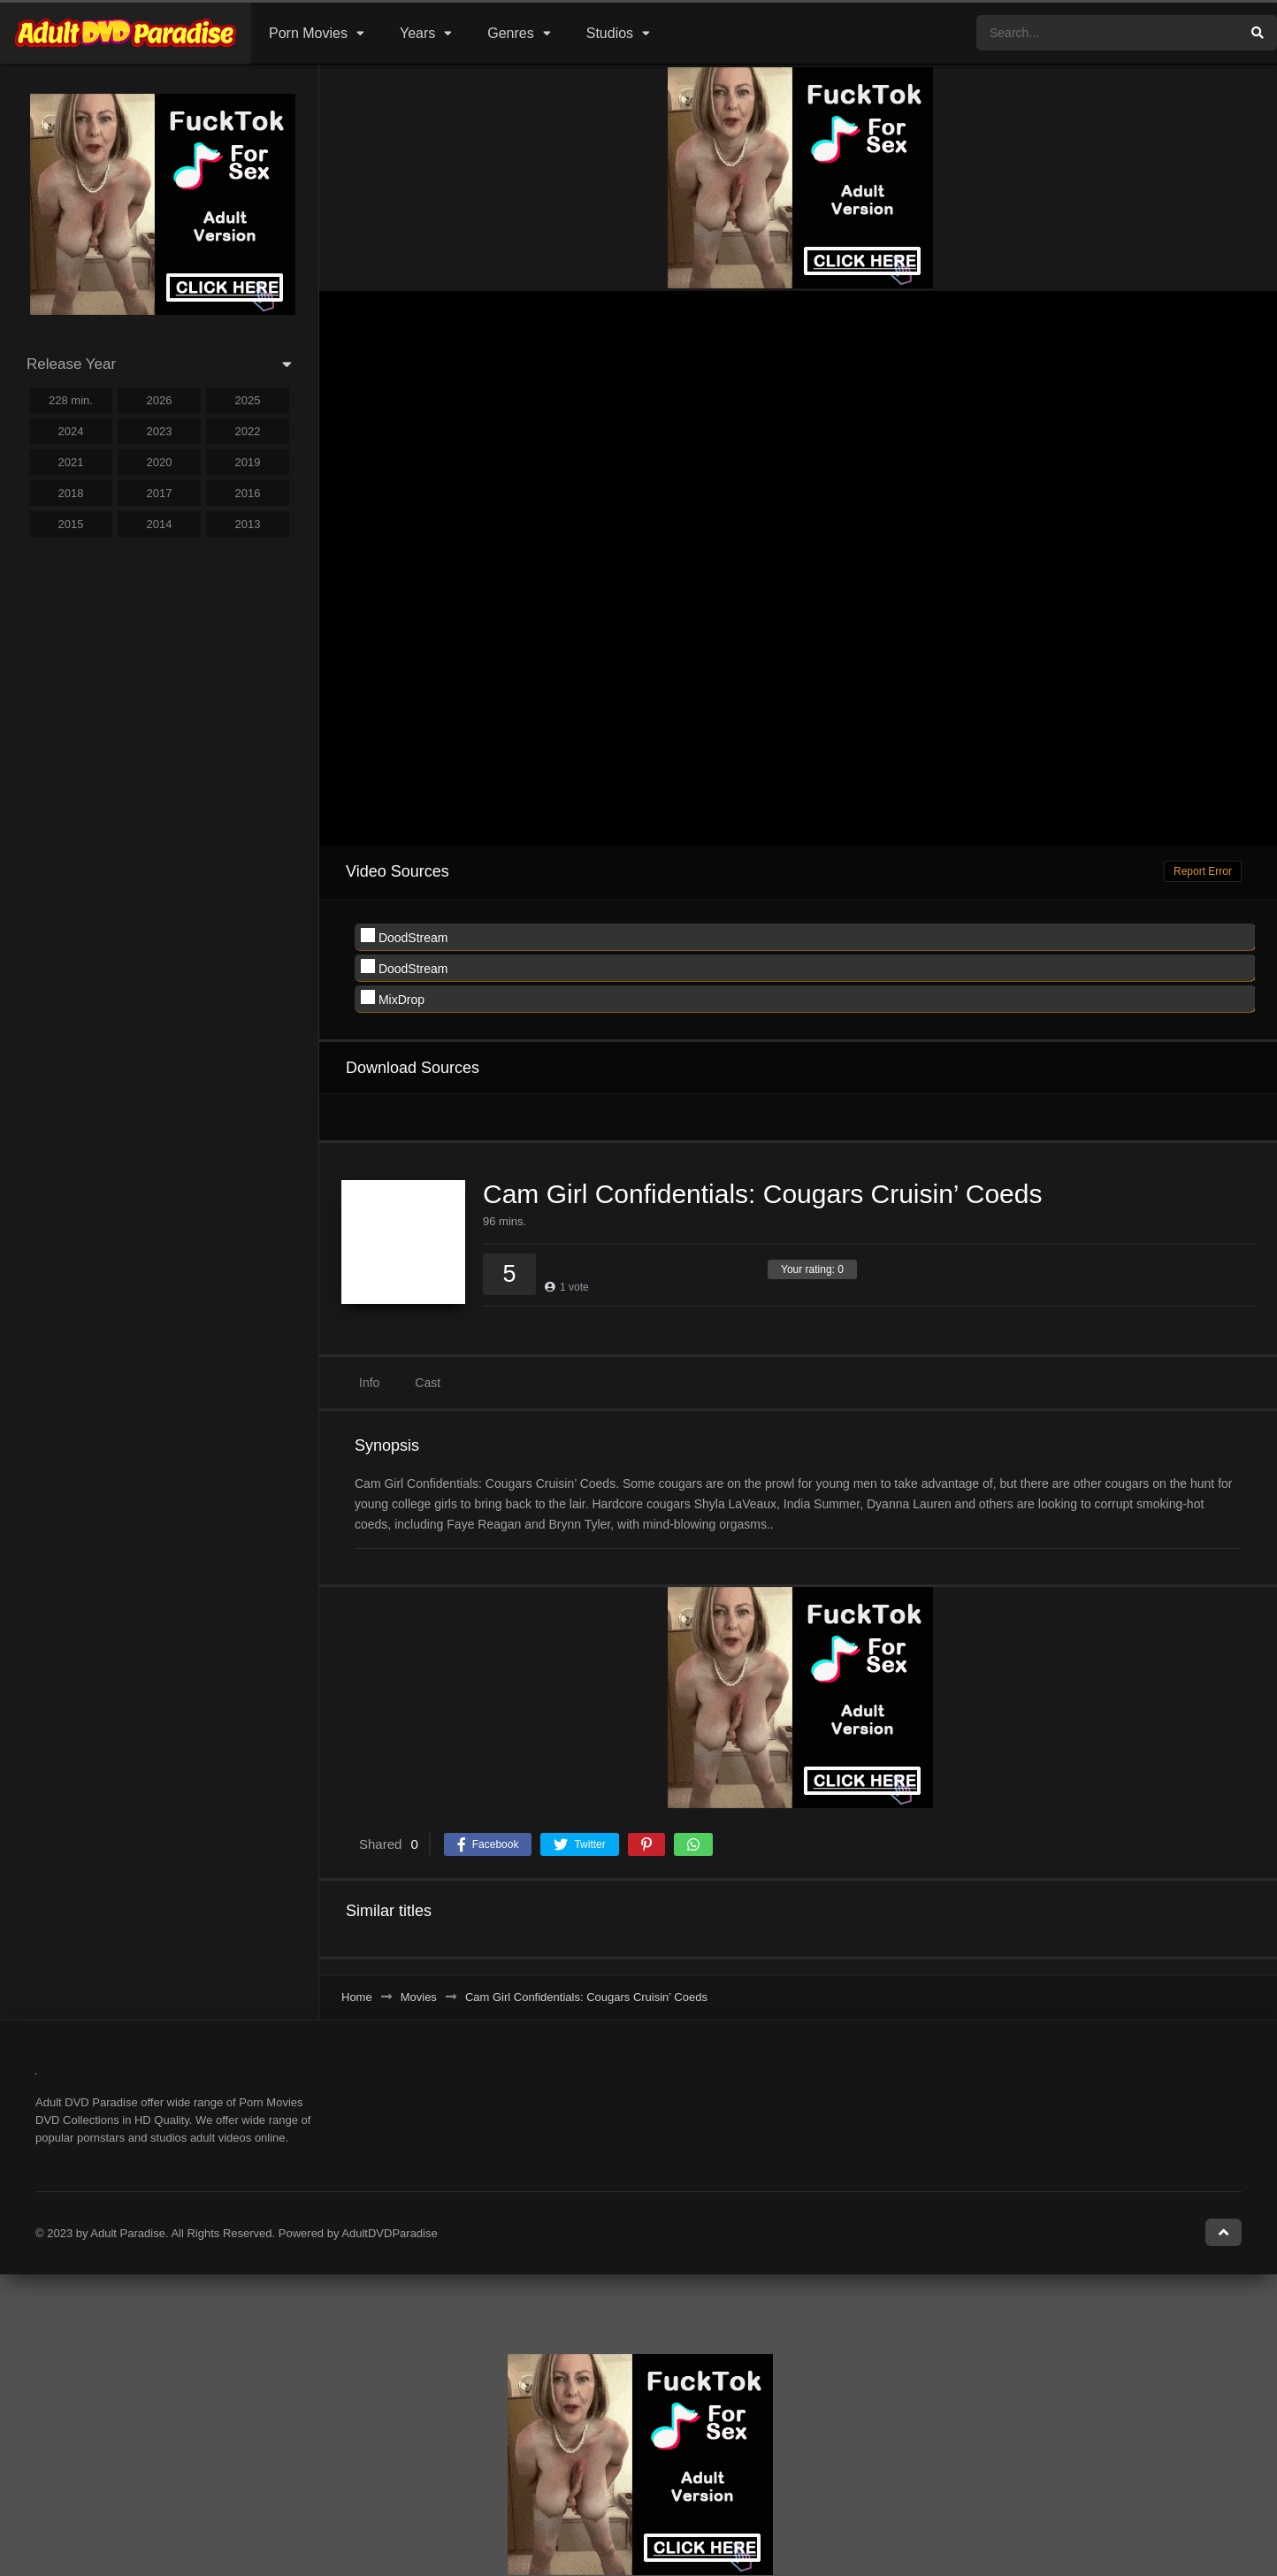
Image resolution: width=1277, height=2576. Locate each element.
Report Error (1203, 871)
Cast (427, 1383)
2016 (248, 493)
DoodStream (404, 936)
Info (369, 1383)
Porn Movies (308, 33)
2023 (159, 431)
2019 (248, 462)
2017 (159, 493)
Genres (510, 33)
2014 (159, 524)
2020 (159, 462)
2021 (71, 462)
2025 (248, 400)
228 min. (71, 400)
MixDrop (392, 998)
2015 (71, 524)
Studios (609, 33)
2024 (71, 431)
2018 (71, 493)
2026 (159, 400)
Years (417, 33)
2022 (248, 431)
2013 (248, 524)
